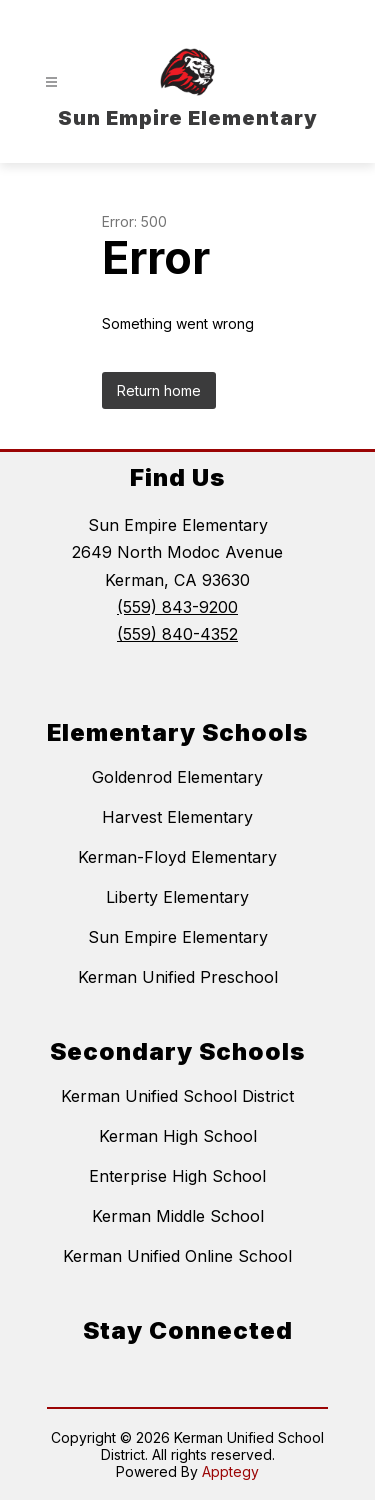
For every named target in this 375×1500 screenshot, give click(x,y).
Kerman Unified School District (177, 1096)
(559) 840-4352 (177, 634)
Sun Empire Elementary (178, 937)
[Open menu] (51, 82)
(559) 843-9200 (177, 607)
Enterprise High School (177, 1176)
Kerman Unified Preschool (178, 977)
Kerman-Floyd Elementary (177, 857)
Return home (159, 390)
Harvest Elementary (177, 817)
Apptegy (230, 1471)
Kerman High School (178, 1136)
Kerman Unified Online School (177, 1256)
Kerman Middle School (178, 1216)
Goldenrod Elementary (177, 777)
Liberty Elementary (177, 897)
